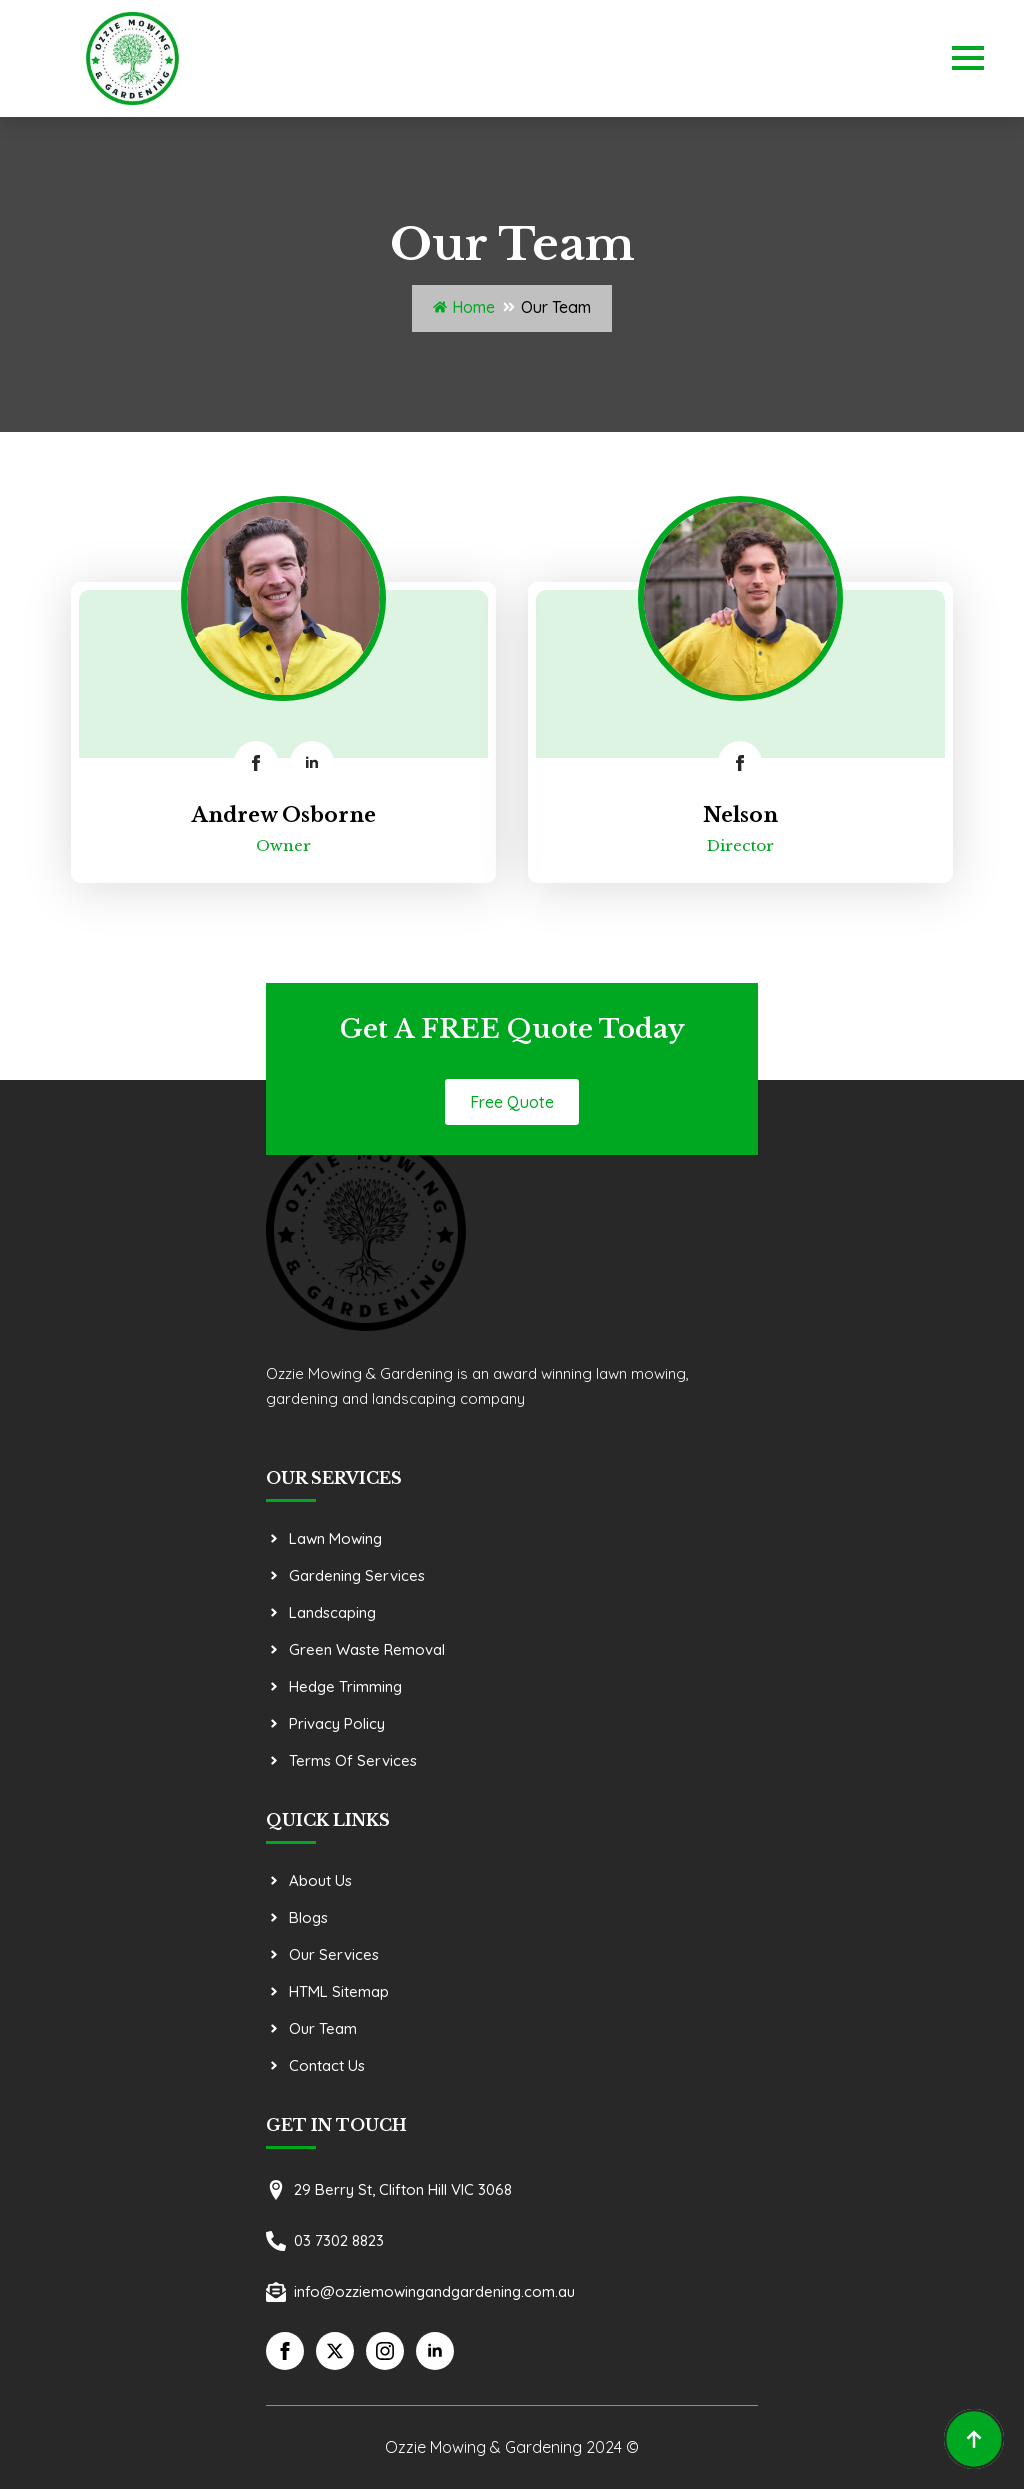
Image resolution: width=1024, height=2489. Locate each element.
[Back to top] (974, 2439)
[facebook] (256, 763)
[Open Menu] (968, 58)
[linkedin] (312, 763)
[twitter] (335, 2351)
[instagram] (385, 2351)
